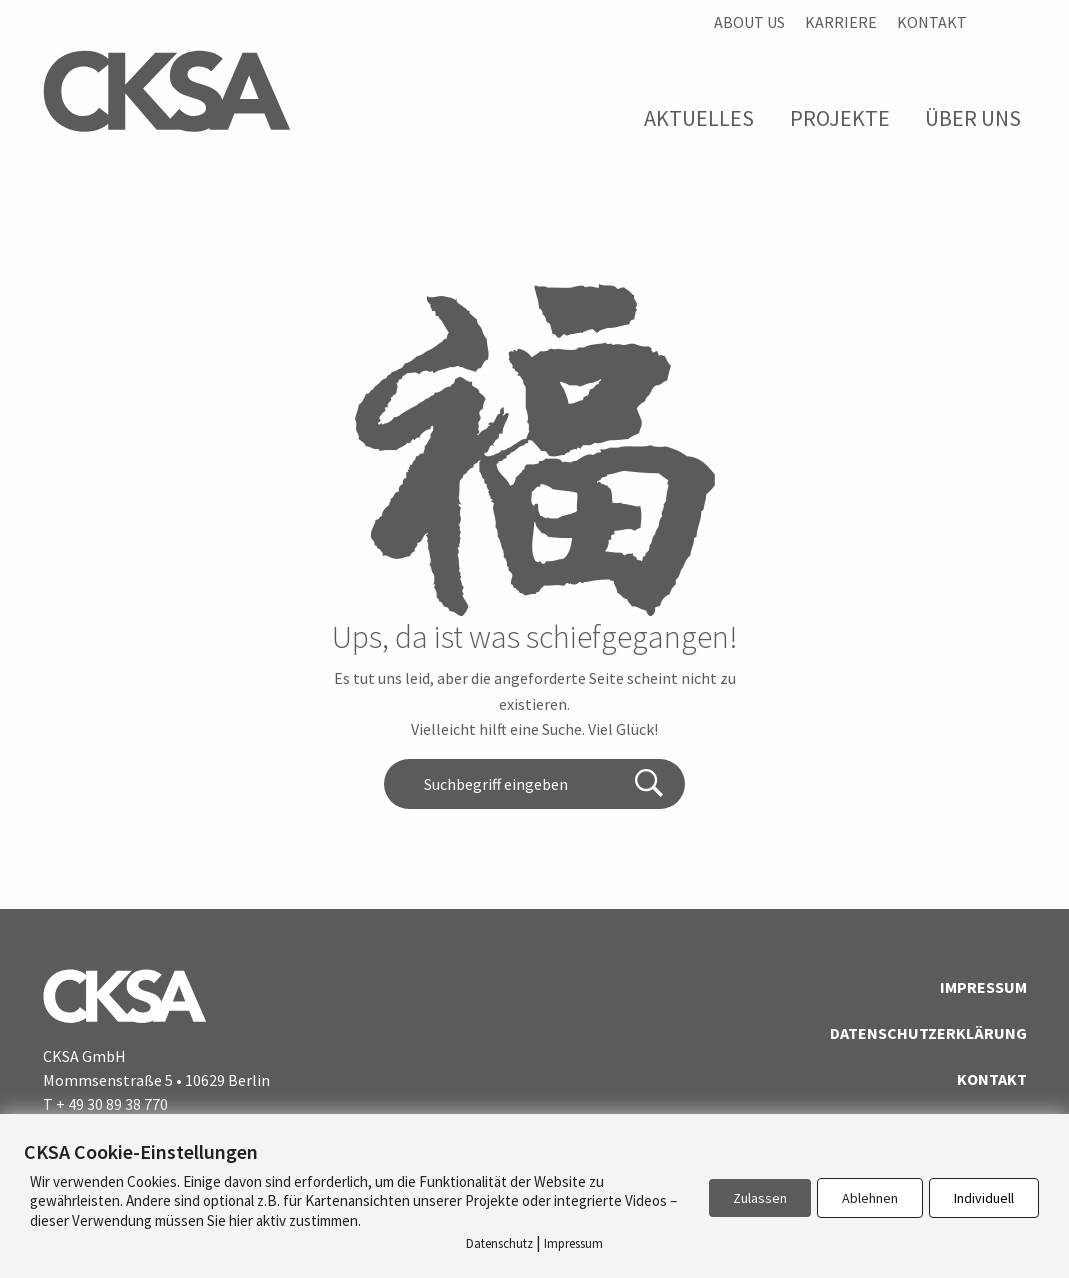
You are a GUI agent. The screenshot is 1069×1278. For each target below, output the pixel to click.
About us (749, 22)
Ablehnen (870, 1198)
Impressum (983, 987)
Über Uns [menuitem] (973, 118)
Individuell (984, 1198)
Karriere (841, 22)
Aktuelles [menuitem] (699, 118)
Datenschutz (499, 1243)
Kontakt (932, 22)
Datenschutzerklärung (928, 1033)
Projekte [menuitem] (840, 118)
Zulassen (760, 1198)
